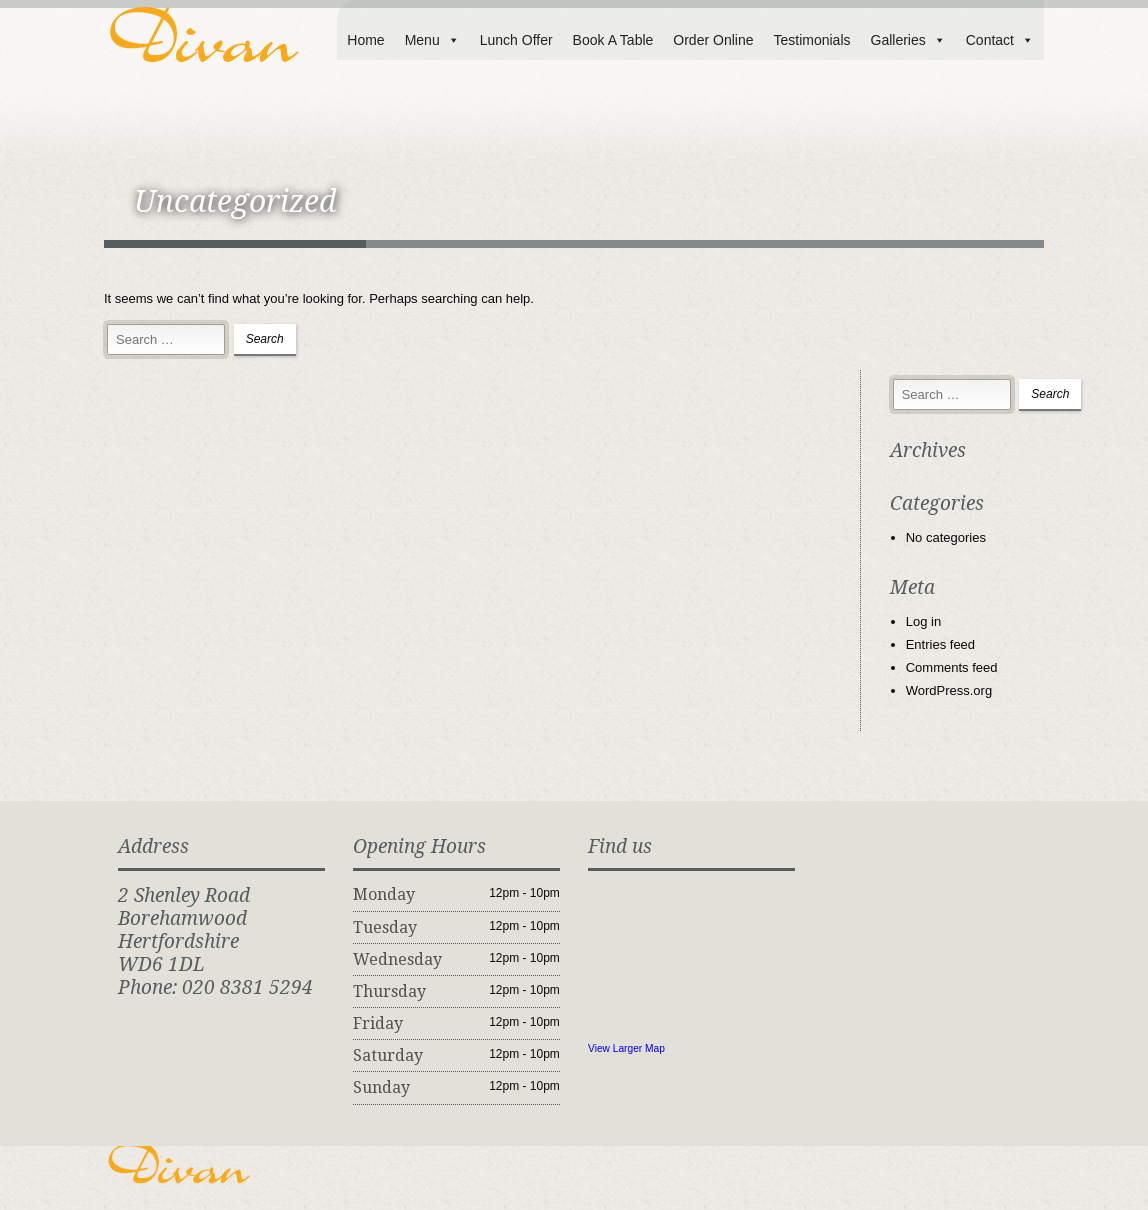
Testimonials (811, 40)
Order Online (713, 40)
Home (365, 40)
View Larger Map (626, 1048)
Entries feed (940, 644)
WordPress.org (949, 690)
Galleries (908, 40)
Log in (923, 621)
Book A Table (613, 40)
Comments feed (952, 667)
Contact (1000, 40)
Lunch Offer (516, 40)
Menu (432, 40)
